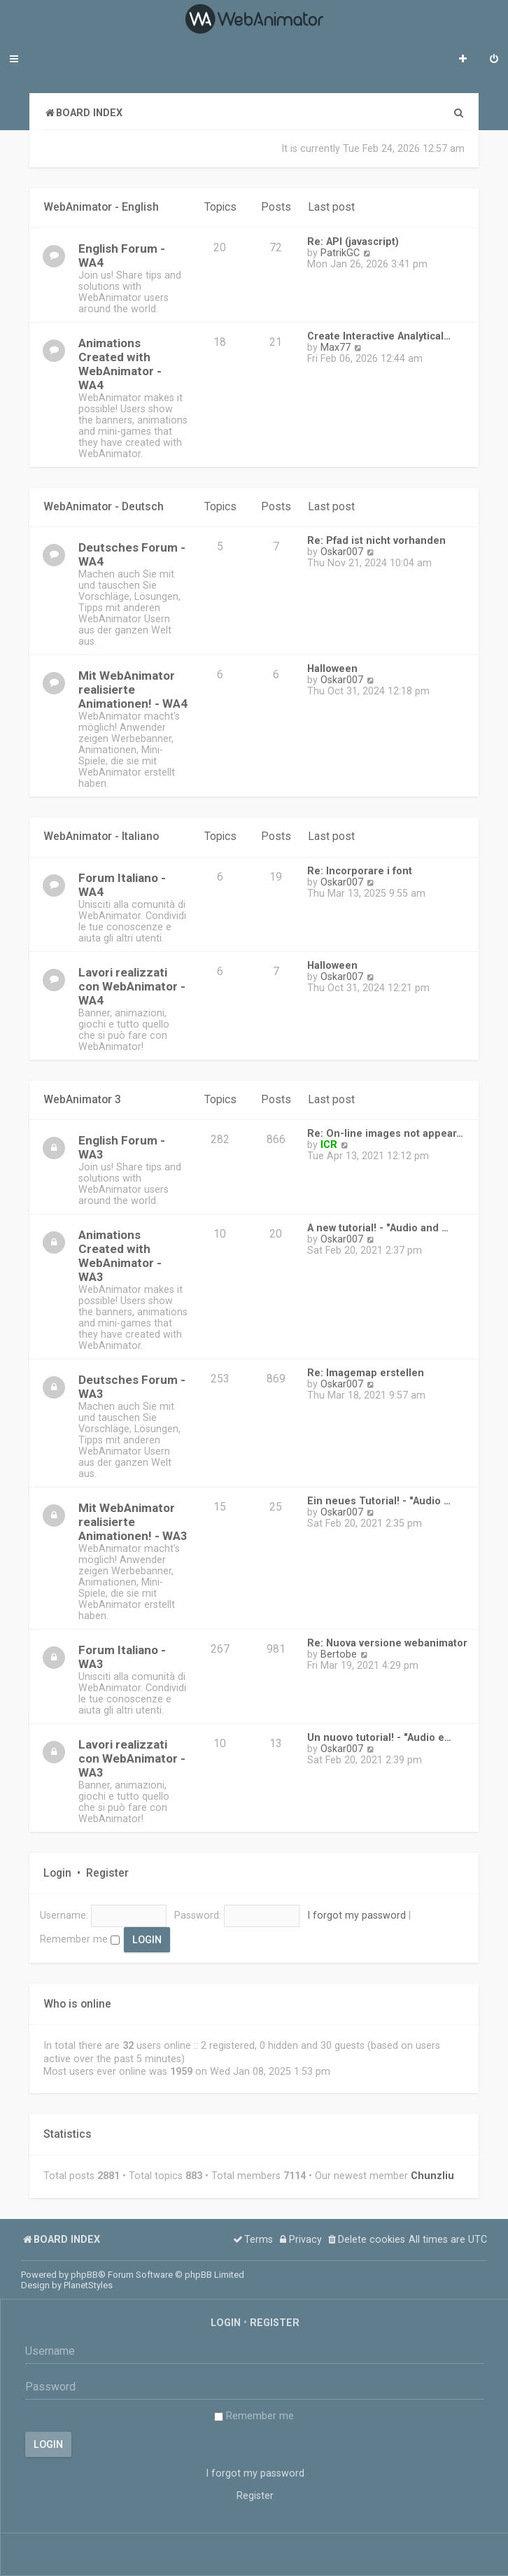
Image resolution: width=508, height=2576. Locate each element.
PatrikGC (340, 252)
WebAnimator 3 (82, 1099)
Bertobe (338, 1654)
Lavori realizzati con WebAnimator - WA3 (131, 1758)
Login (57, 1873)
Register (107, 1873)
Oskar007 (341, 551)
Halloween (332, 668)
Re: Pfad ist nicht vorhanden (376, 540)
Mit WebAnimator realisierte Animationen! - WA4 (133, 689)
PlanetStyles (88, 2285)
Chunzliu (432, 2175)
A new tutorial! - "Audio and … (378, 1227)
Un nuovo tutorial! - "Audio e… (379, 1737)
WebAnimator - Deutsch (103, 506)
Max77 (335, 347)
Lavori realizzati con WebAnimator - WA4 (131, 986)
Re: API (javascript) (353, 241)
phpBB (84, 2274)
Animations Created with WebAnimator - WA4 (120, 364)
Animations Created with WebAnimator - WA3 (120, 1256)
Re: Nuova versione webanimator (387, 1642)
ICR (328, 1144)
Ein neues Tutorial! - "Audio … (379, 1500)
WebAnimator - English (101, 207)
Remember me (80, 1939)
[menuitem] (494, 60)
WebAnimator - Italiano (101, 836)
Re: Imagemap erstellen (365, 1372)
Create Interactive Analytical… (379, 336)
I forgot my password (356, 1915)
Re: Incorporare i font (359, 870)
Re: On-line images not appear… (385, 1133)
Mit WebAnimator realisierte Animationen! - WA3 (133, 1522)
